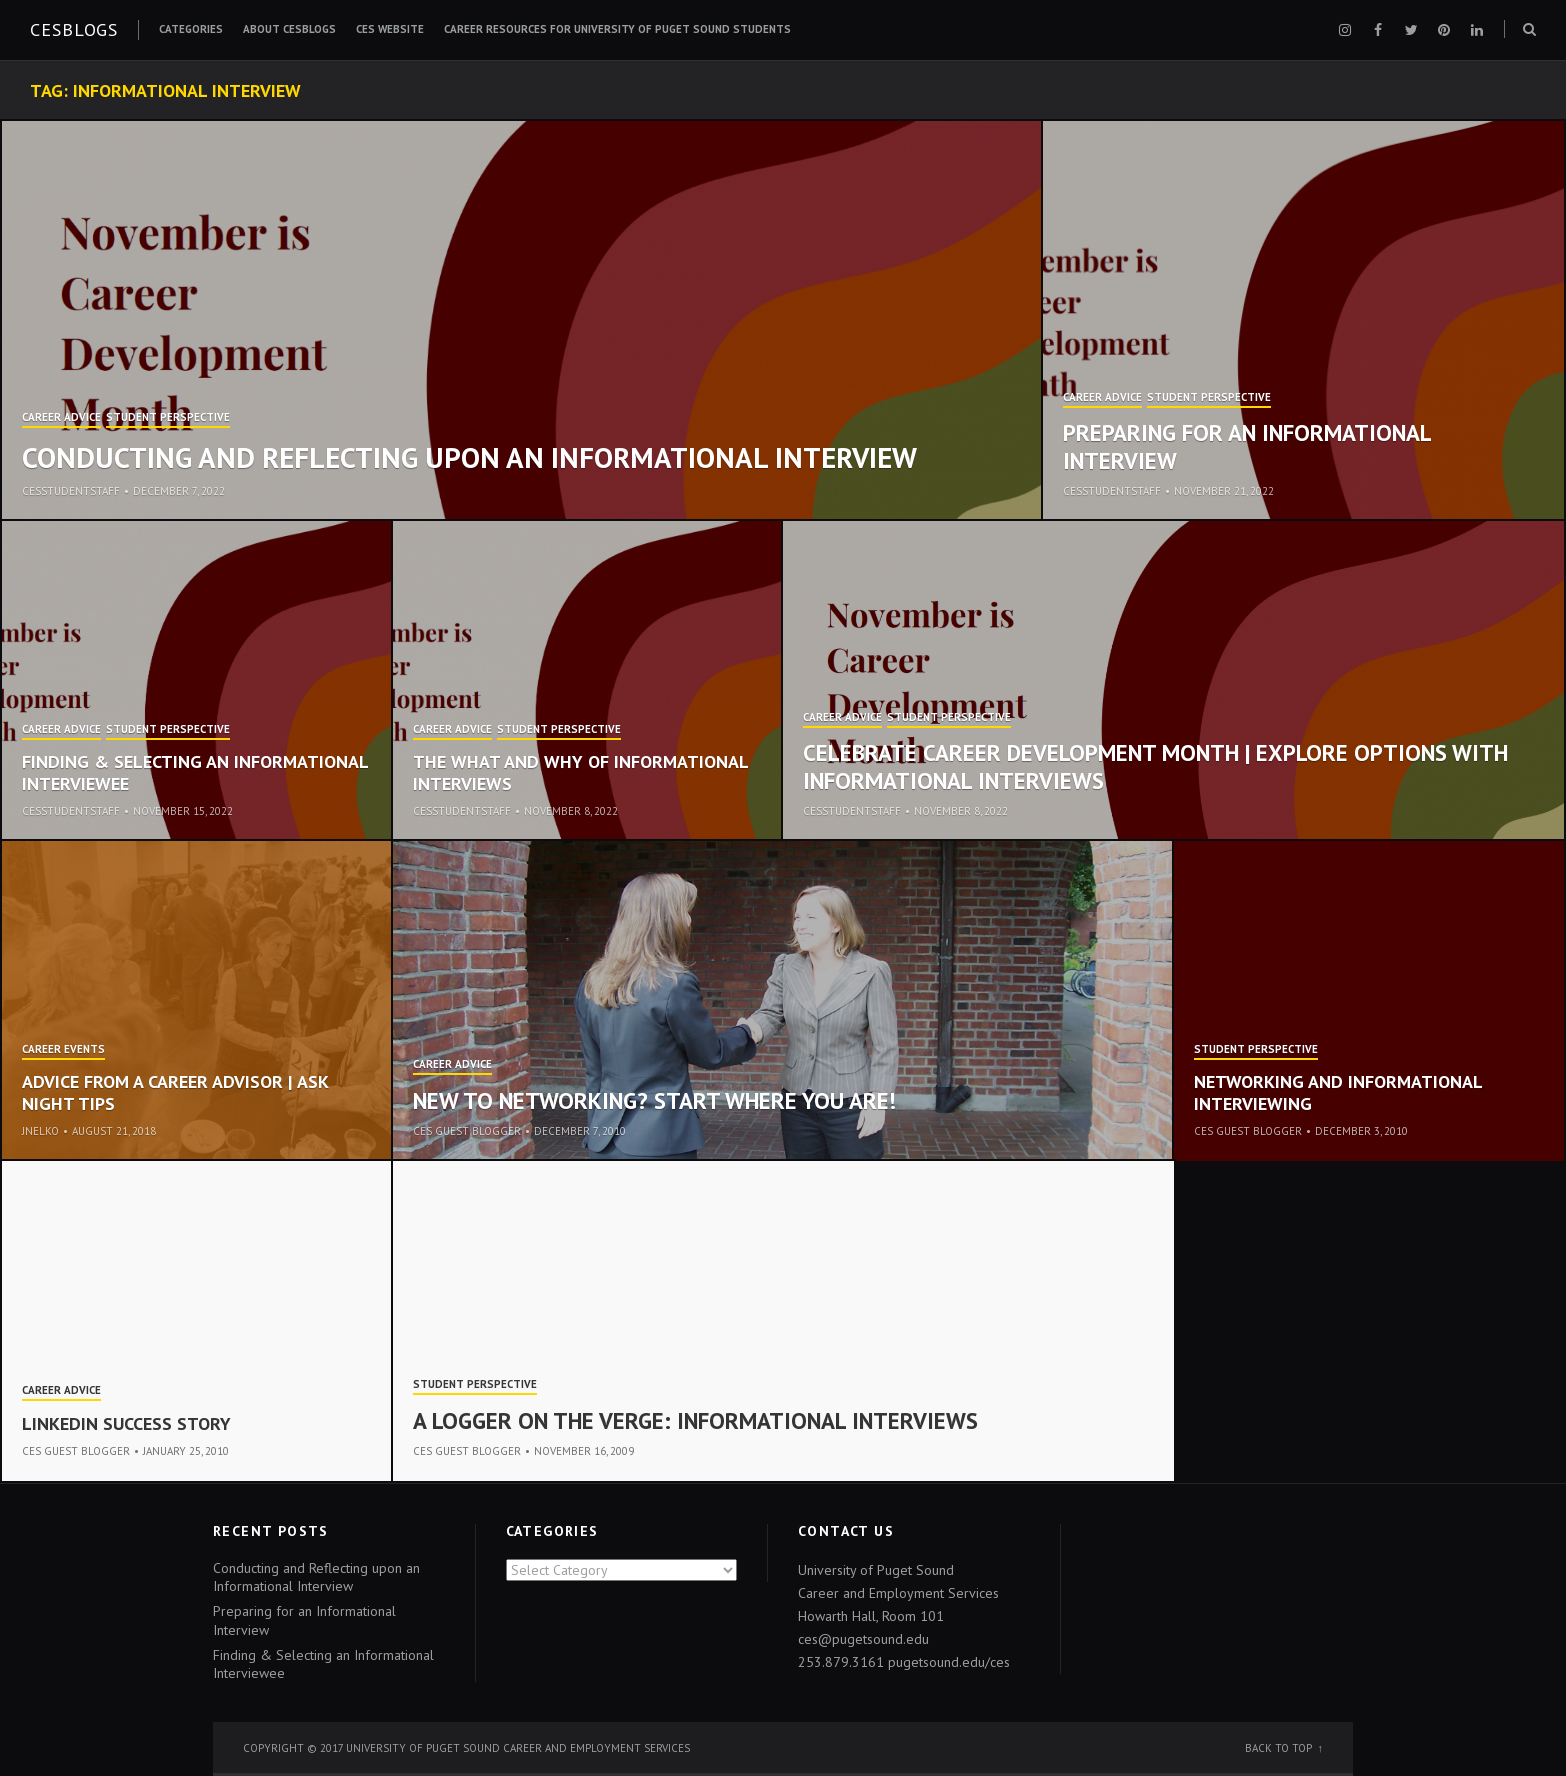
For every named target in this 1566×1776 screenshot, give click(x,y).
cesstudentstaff (71, 491)
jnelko (40, 1131)
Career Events (63, 1050)
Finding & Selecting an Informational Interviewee (195, 772)
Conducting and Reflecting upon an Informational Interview (469, 457)
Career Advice (61, 418)
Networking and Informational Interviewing (1338, 1092)
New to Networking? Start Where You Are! (654, 1100)
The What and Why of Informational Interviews (580, 772)
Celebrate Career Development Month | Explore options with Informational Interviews (1155, 766)
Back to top (1278, 1748)
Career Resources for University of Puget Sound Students (617, 29)
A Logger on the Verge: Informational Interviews (695, 1420)
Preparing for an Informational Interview (1247, 446)
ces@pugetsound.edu (863, 1639)
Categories (191, 29)
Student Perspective (168, 418)
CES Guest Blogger (467, 1131)
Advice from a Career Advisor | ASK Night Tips (175, 1092)
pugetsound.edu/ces (949, 1662)
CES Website (390, 29)
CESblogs (74, 29)
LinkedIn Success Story (126, 1423)
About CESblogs (289, 29)
